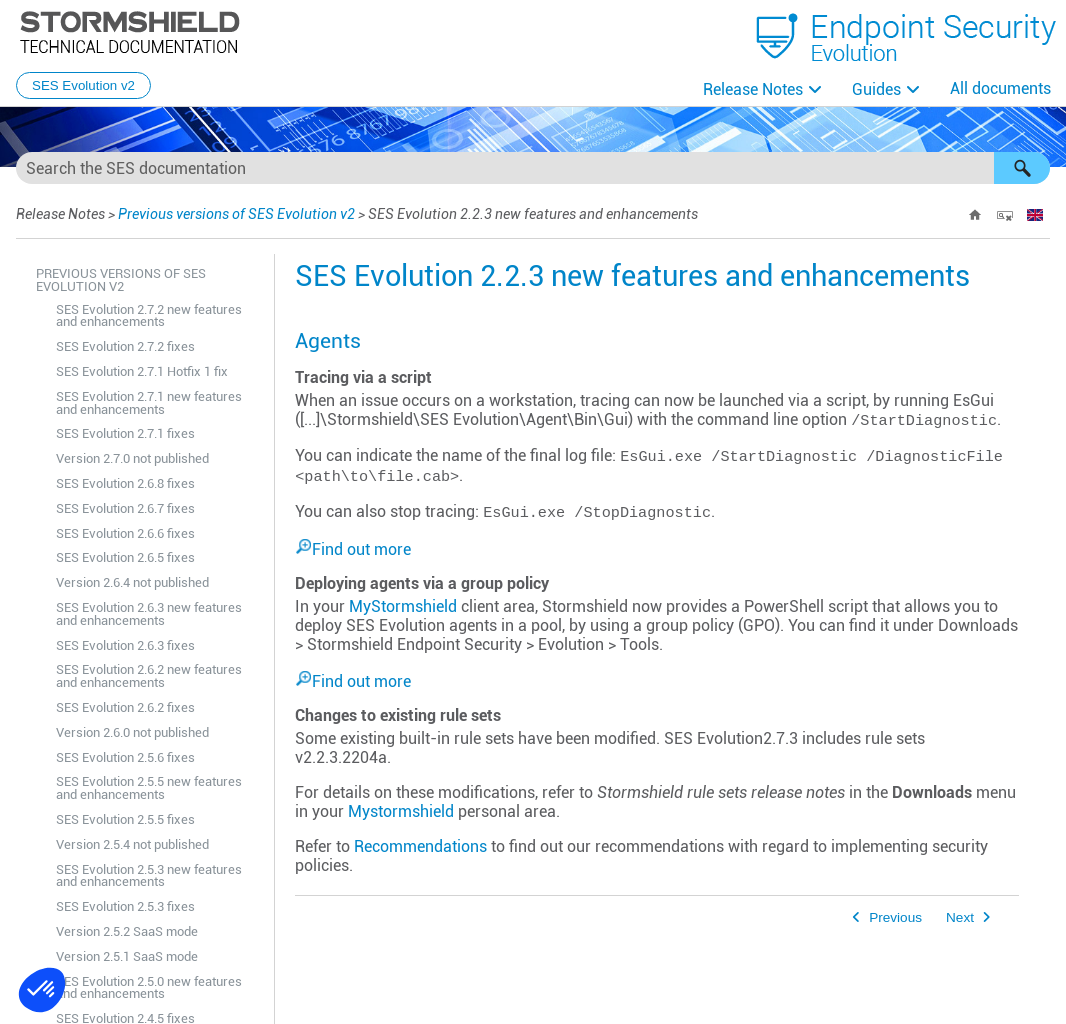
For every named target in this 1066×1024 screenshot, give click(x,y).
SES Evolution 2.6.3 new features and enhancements (149, 614)
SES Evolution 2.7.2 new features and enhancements (149, 316)
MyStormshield (403, 606)
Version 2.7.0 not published (132, 458)
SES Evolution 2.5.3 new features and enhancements (149, 876)
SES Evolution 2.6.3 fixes (125, 645)
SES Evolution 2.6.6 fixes (125, 533)
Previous (895, 917)
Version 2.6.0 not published (132, 732)
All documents (1000, 88)
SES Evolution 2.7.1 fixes (125, 433)
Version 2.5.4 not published (132, 844)
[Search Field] (533, 168)
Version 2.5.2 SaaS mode (127, 931)
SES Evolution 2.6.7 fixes (125, 508)
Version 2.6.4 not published (132, 582)
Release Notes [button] (753, 89)
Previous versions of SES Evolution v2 (236, 214)
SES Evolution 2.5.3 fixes (125, 906)
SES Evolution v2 (83, 85)
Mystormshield (401, 811)
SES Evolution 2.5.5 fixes (125, 819)
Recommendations (420, 846)
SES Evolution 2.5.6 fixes (125, 757)
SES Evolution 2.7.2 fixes (125, 346)
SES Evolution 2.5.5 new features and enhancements (149, 788)
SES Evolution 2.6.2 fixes (125, 707)
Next (960, 917)
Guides (876, 89)
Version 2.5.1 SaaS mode (127, 956)
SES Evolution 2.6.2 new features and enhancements (149, 676)
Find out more (361, 549)
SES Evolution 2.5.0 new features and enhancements (149, 988)
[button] (1022, 168)
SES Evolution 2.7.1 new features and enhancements (149, 403)
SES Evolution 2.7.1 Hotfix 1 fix (142, 371)
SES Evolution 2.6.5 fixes (125, 557)
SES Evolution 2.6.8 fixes (125, 483)
